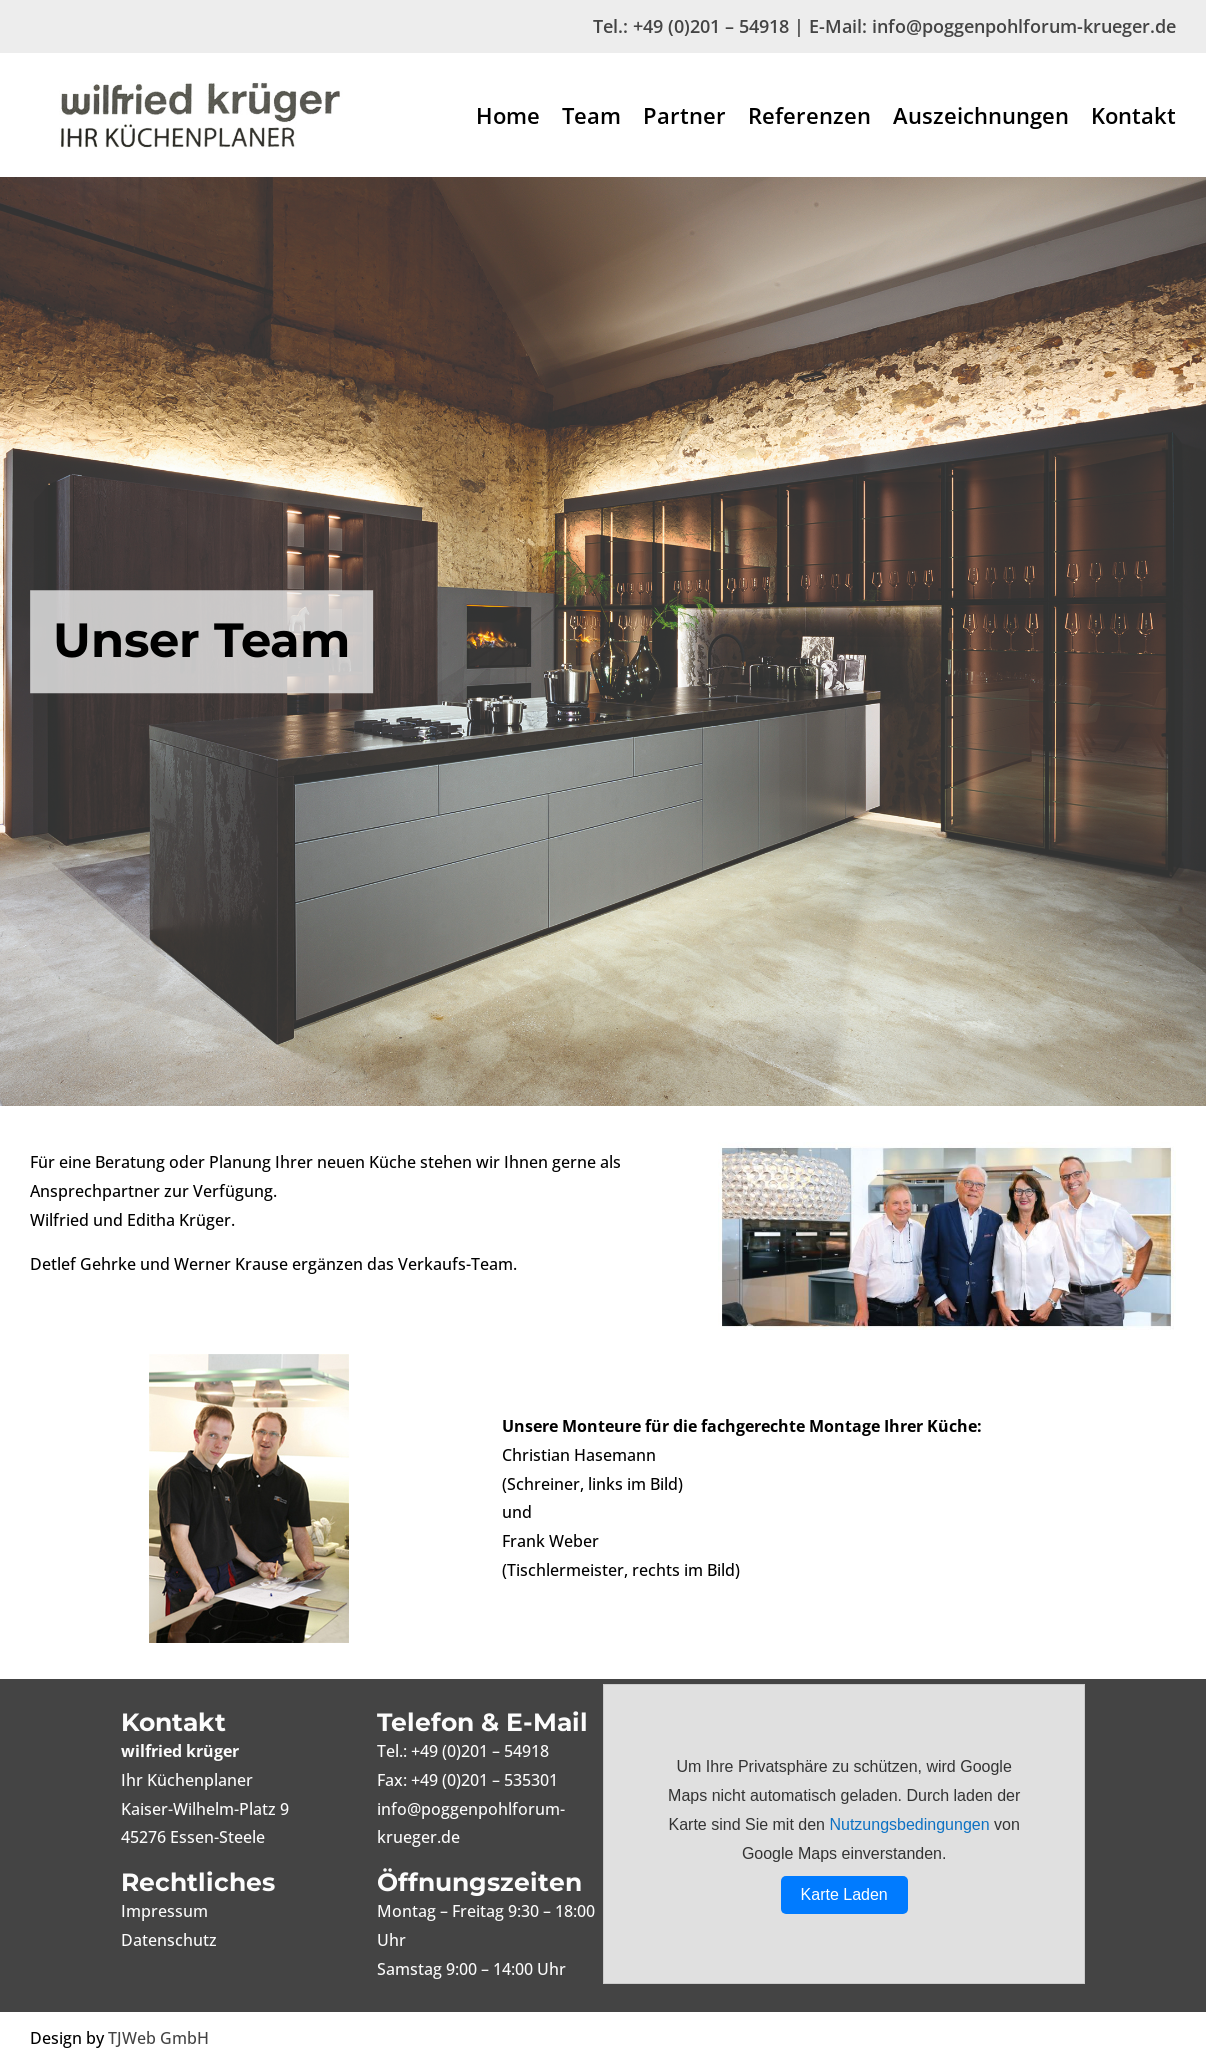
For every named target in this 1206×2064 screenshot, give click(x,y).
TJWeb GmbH (158, 2038)
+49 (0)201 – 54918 (711, 26)
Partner (684, 119)
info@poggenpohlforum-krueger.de (1024, 26)
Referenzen (809, 119)
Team (591, 119)
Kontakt (1133, 119)
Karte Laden (844, 1894)
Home (508, 119)
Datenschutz (169, 1940)
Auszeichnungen (981, 119)
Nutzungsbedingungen (909, 1824)
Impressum (164, 1911)
